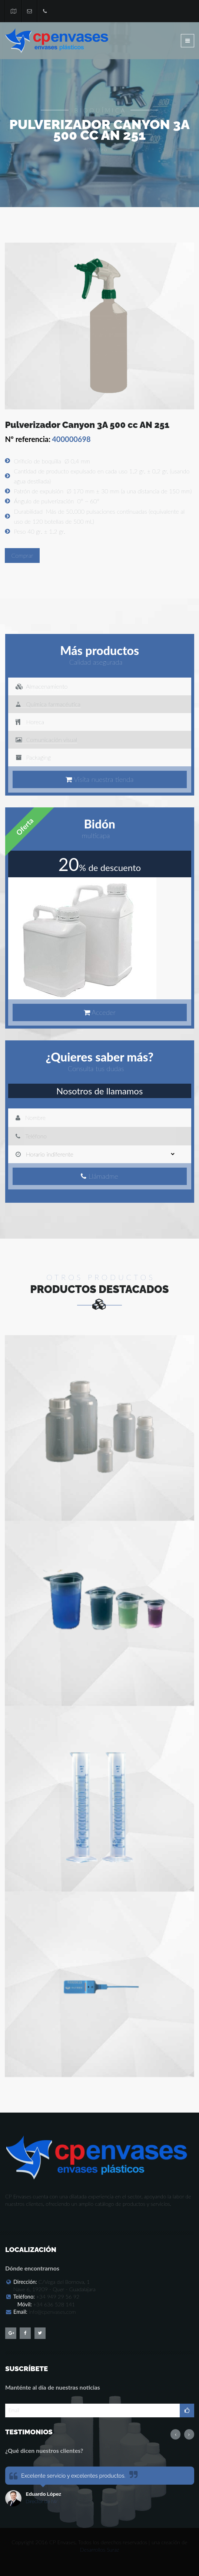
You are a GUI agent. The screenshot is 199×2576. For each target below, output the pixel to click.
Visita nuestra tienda (102, 779)
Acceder (103, 1012)
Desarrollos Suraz (99, 2549)
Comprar (22, 555)
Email (14, 2410)
